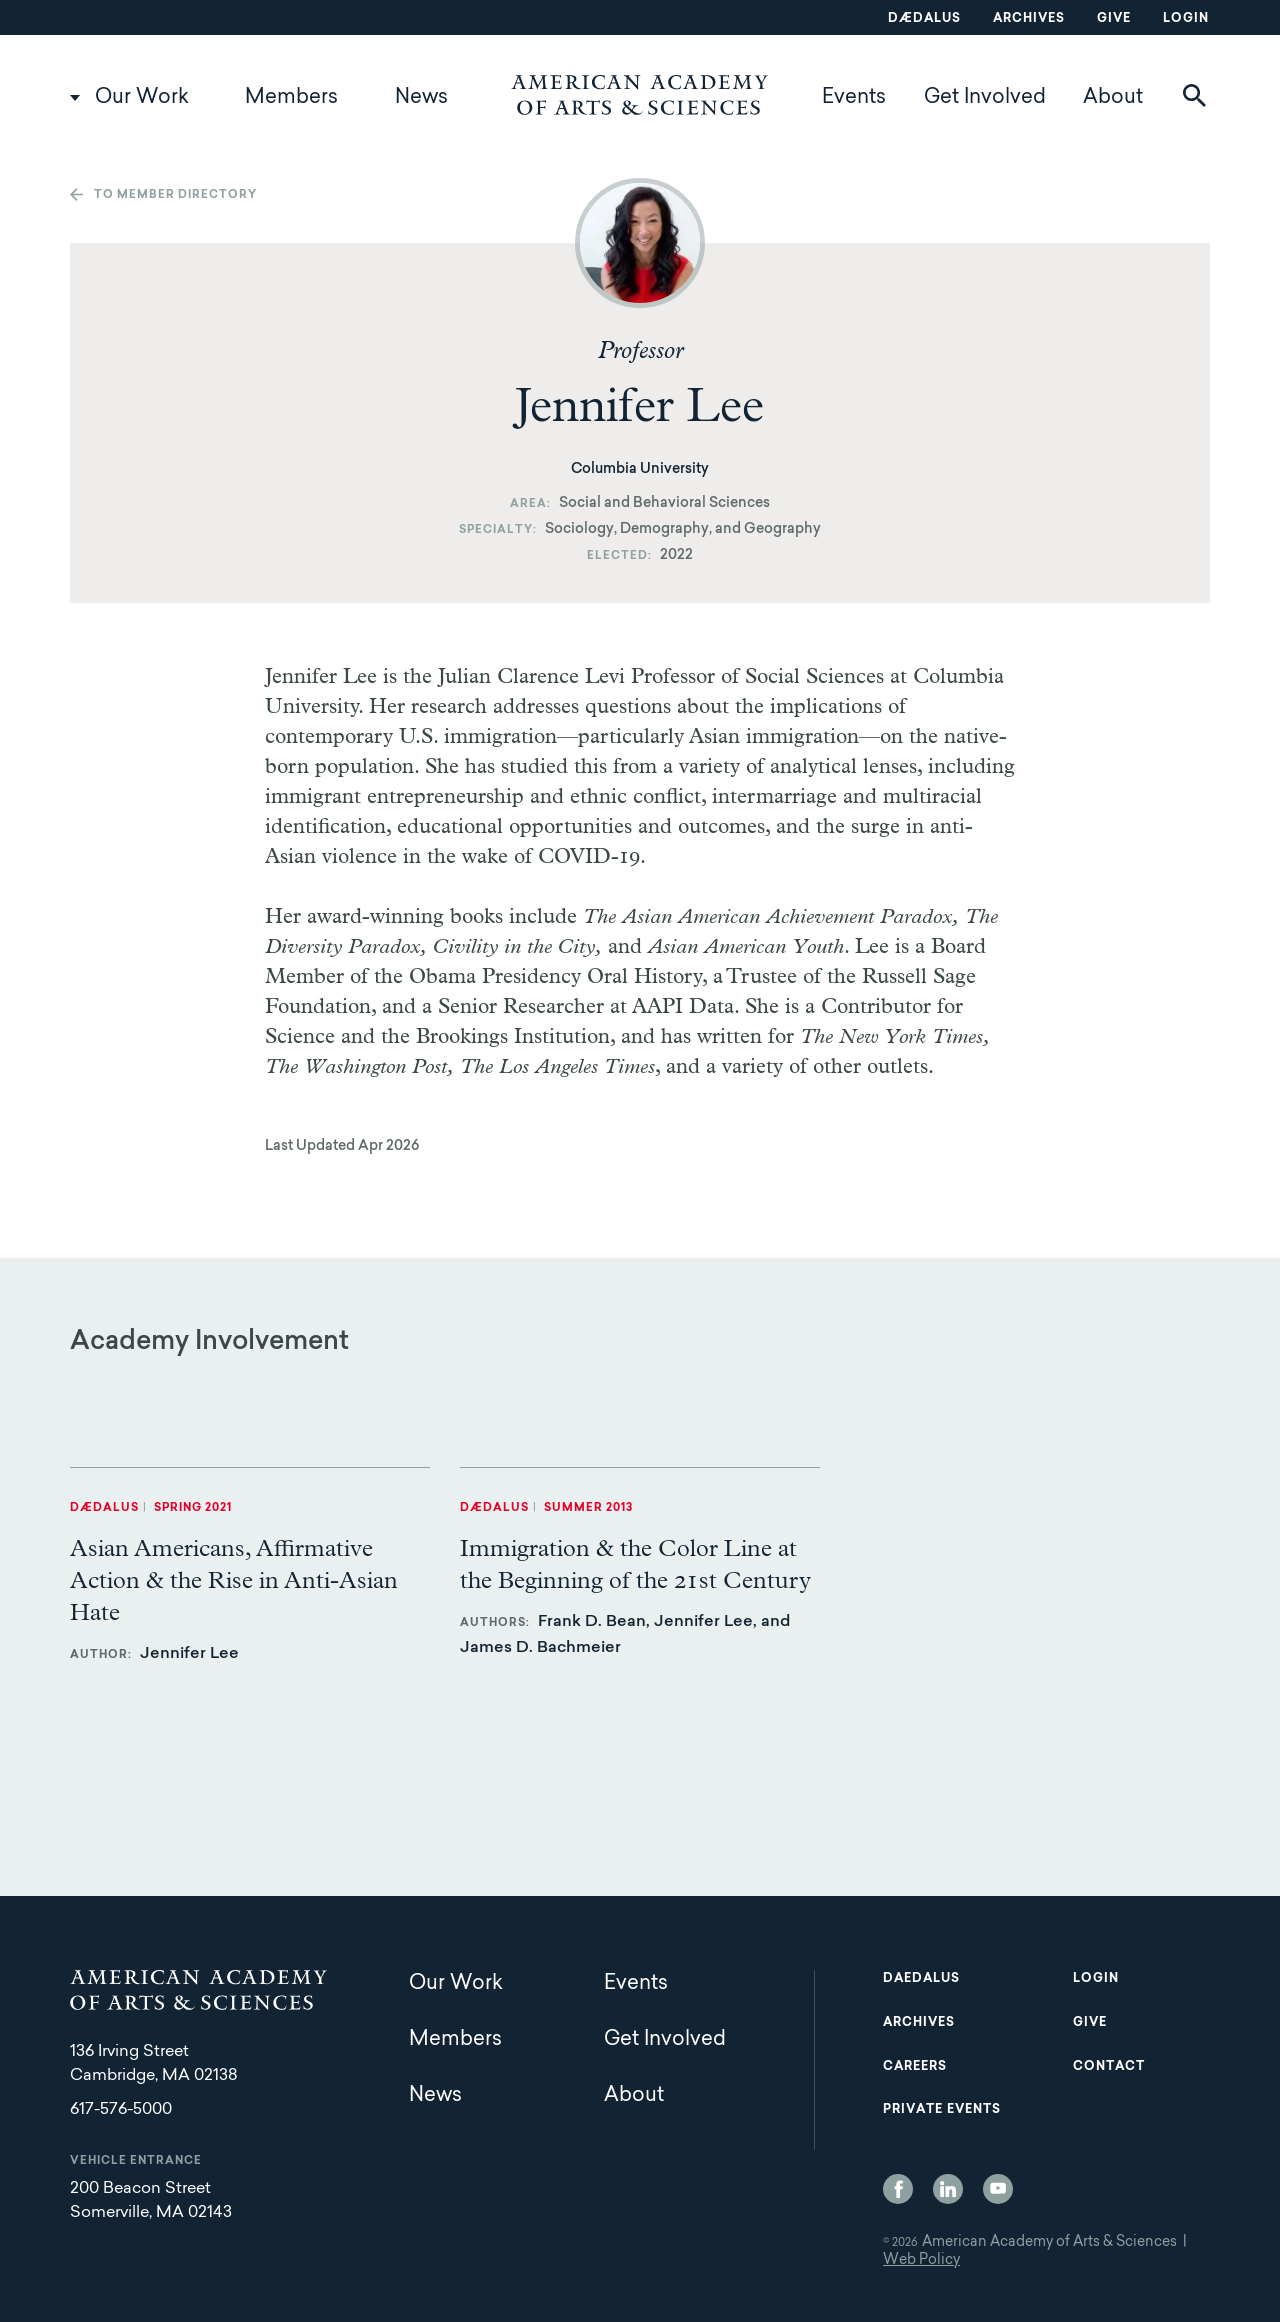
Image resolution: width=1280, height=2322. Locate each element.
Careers (915, 2067)
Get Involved (985, 98)
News (421, 98)
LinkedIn (948, 2189)
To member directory (175, 195)
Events (854, 98)
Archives (1029, 19)
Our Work (142, 98)
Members (291, 98)
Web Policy (921, 2261)
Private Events (942, 2110)
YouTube (998, 2189)
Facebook (898, 2189)
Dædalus (924, 19)
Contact (1109, 2067)
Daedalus (921, 1979)
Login (1186, 19)
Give (1114, 19)
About (1113, 98)
